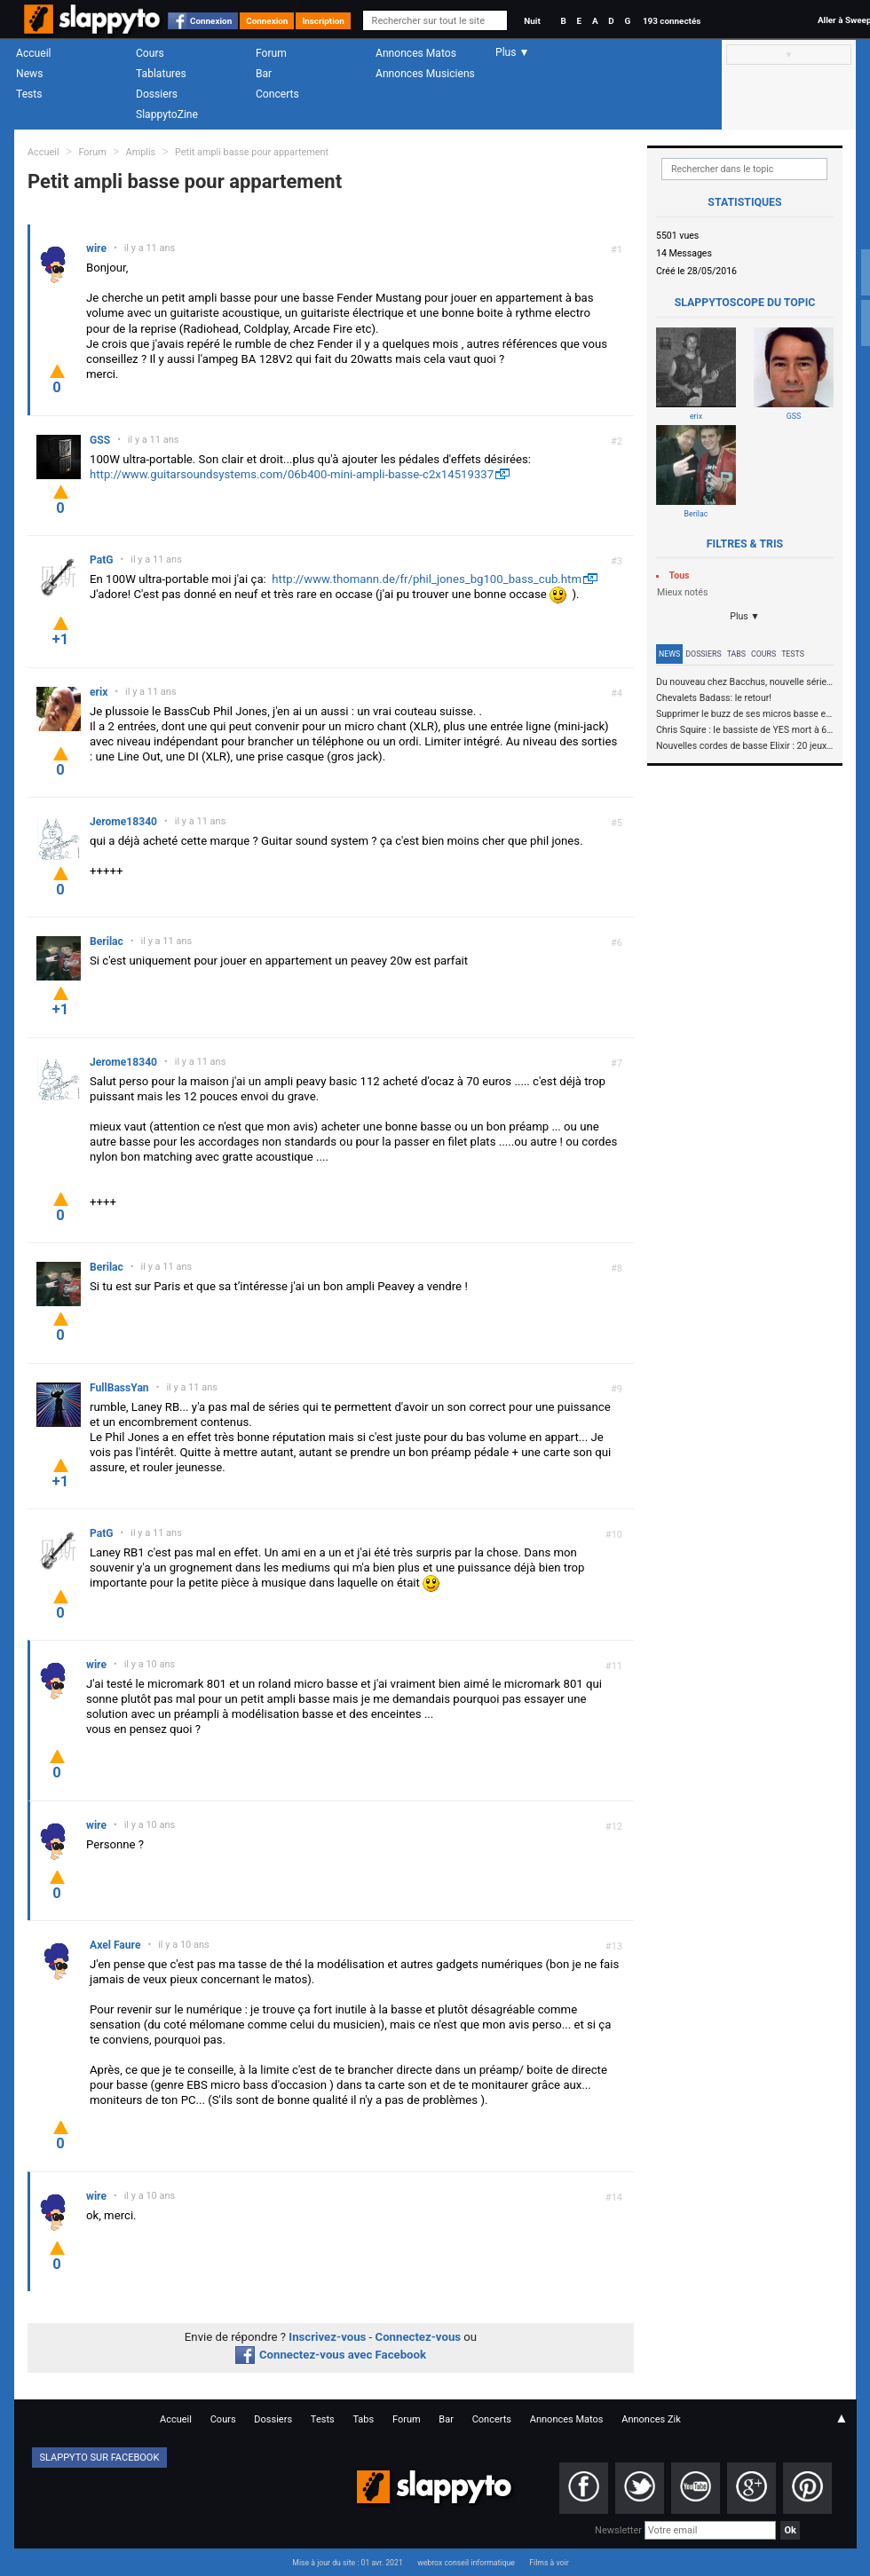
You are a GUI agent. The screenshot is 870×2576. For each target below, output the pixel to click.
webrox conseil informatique (466, 2562)
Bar (264, 73)
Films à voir (548, 2562)
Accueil (33, 53)
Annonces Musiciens (425, 73)
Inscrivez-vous (327, 2337)
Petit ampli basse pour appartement (251, 152)
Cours (150, 53)
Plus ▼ (745, 616)
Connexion (211, 21)
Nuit (532, 21)
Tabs (736, 654)
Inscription (323, 21)
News (29, 73)
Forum (271, 53)
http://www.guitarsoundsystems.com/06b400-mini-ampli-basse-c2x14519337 (292, 474)
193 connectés (671, 21)
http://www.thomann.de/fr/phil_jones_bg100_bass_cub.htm (426, 579)
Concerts (277, 94)
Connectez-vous (419, 2337)
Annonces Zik (651, 2419)
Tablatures (161, 73)
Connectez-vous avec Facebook (330, 2354)
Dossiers (157, 94)
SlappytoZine (167, 114)
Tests (29, 94)
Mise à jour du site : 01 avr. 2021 (347, 2562)
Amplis (141, 152)
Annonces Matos (416, 53)
